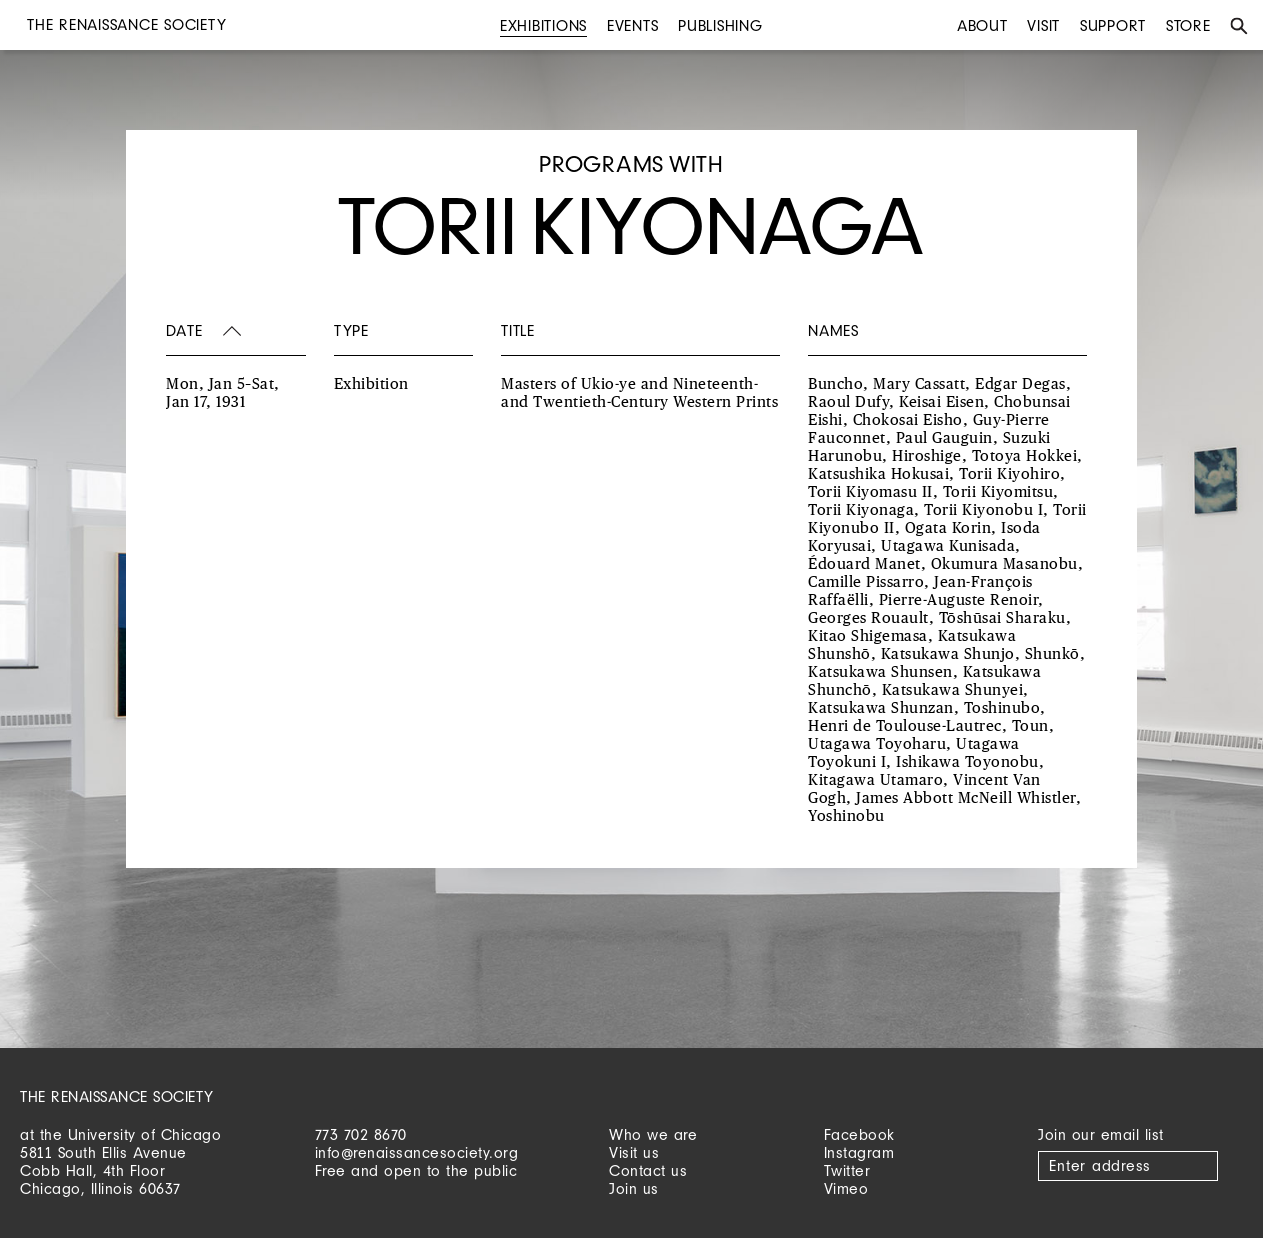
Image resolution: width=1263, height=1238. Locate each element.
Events (633, 25)
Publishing (720, 25)
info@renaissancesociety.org (417, 1152)
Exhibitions (543, 25)
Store (1188, 25)
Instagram (859, 1152)
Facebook (859, 1134)
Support (1113, 25)
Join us (634, 1188)
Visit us (634, 1152)
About (982, 25)
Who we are (653, 1134)
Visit (1043, 25)
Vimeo (846, 1188)
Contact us (648, 1170)
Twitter (847, 1170)
